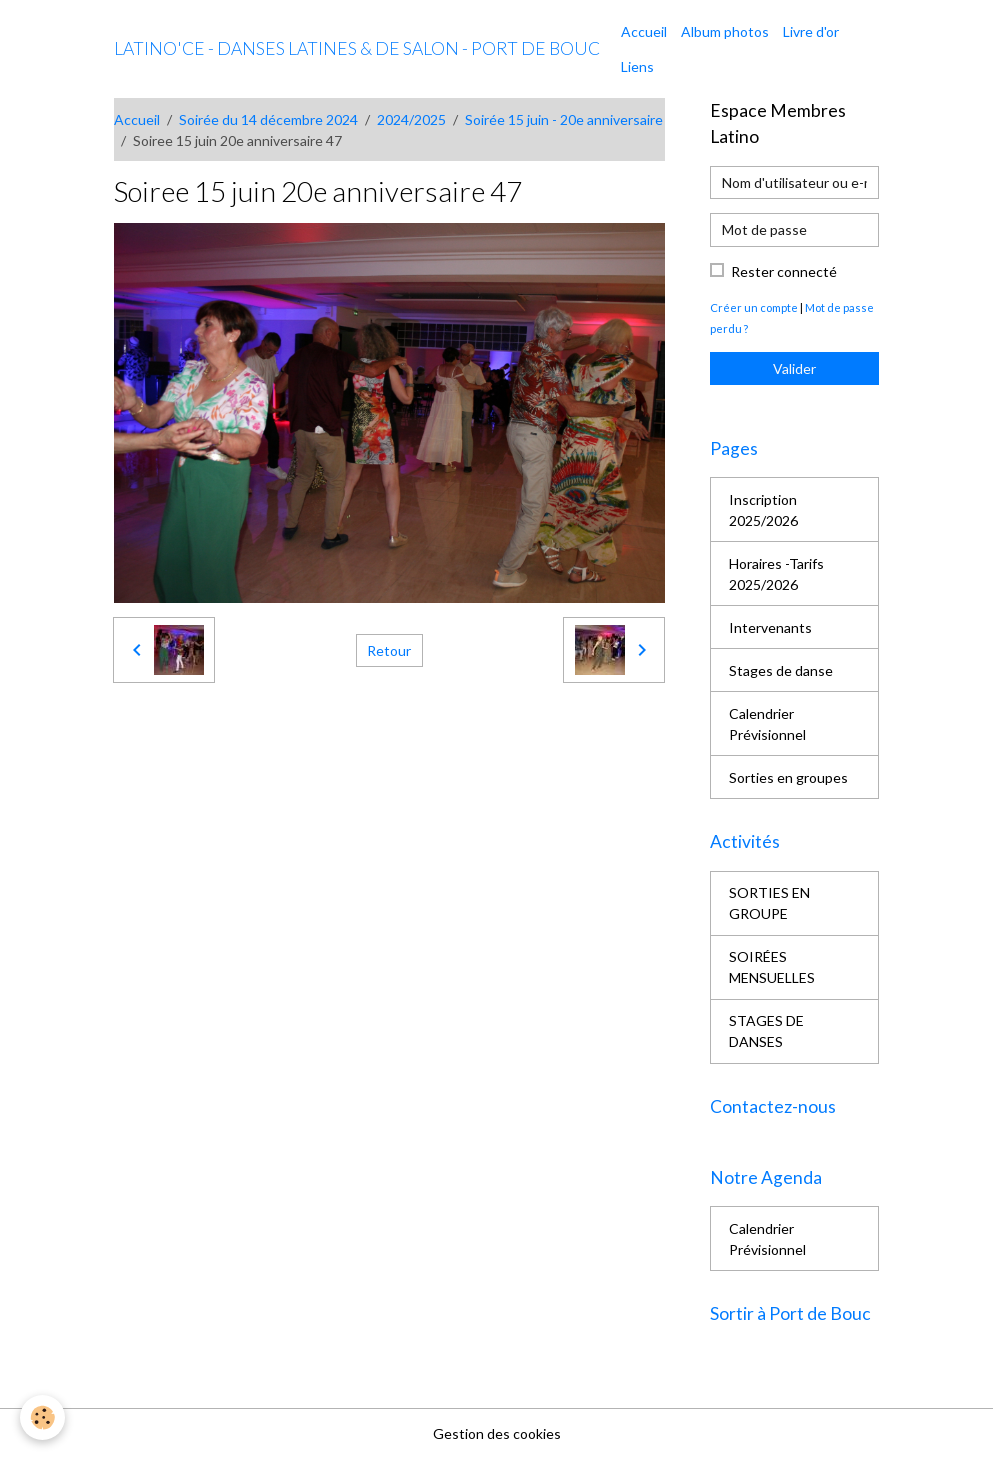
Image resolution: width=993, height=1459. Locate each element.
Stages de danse (781, 670)
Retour (389, 650)
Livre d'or (811, 31)
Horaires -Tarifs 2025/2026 (776, 574)
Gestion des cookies (497, 1433)
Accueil (644, 31)
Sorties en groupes (788, 777)
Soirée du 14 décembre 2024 (268, 119)
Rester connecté (784, 271)
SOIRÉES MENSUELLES (772, 967)
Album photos (725, 31)
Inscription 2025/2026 (763, 510)
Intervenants (770, 627)
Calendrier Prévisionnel (767, 724)
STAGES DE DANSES (766, 1031)
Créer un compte (754, 307)
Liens (637, 66)
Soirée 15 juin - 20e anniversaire (564, 119)
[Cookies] (42, 1417)
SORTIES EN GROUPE (769, 903)
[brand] (357, 49)
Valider (794, 368)
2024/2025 (411, 119)
